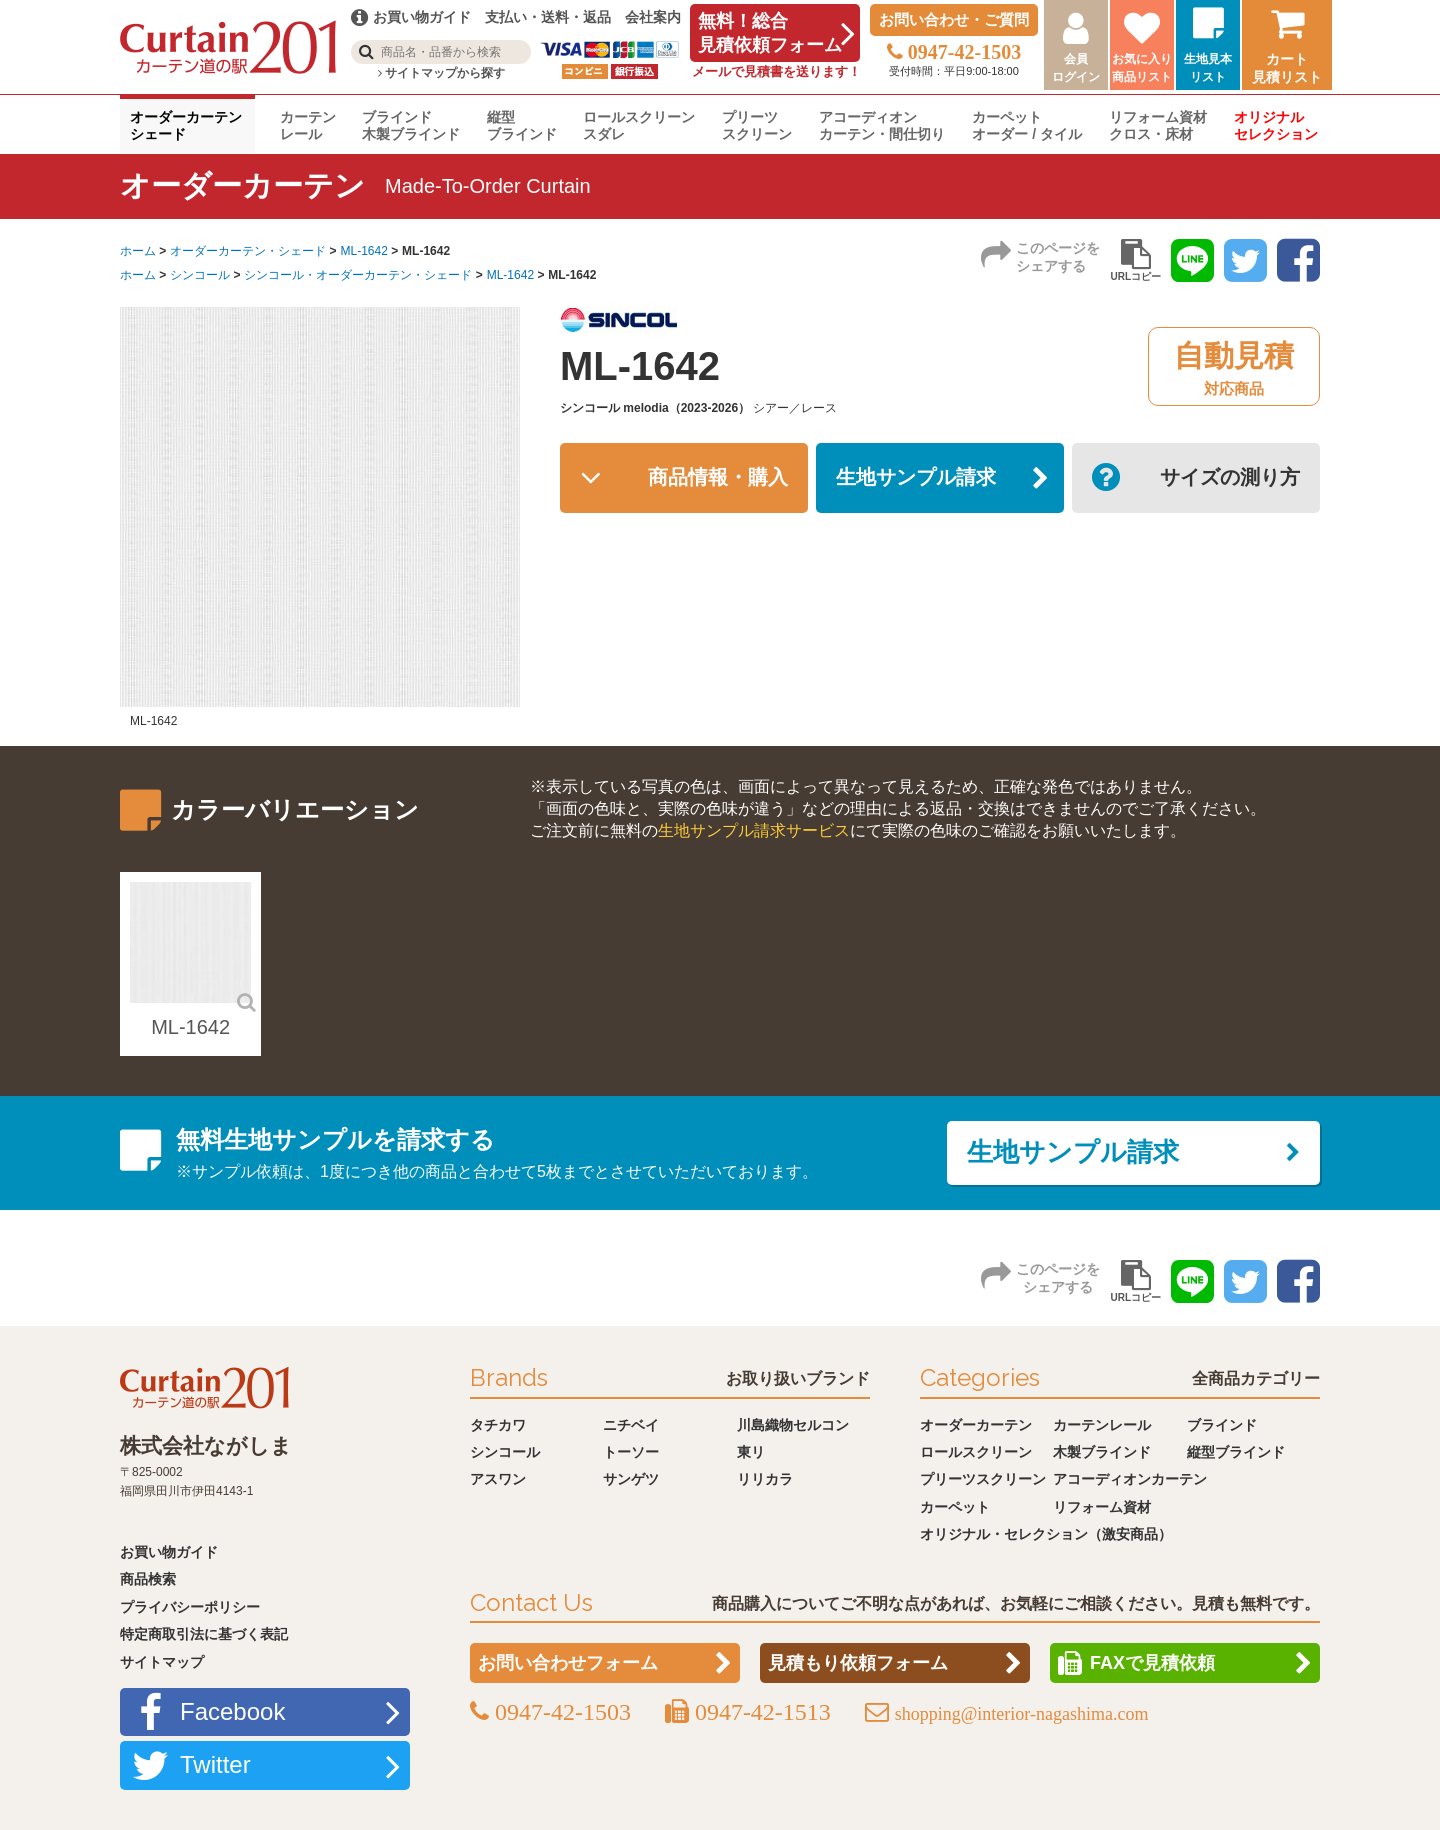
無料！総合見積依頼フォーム (770, 33)
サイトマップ (162, 1662)
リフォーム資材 (1102, 1507)
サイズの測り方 (1230, 478)
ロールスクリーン (976, 1452)
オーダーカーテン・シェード (248, 251)
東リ (751, 1452)
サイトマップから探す (441, 73)
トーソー (631, 1452)
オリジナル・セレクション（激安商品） (1046, 1534)
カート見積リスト (1287, 68)
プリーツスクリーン (757, 125)
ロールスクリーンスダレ (639, 125)
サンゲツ (631, 1479)
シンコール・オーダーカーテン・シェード (358, 275)
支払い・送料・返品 (548, 17)
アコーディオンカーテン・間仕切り (882, 125)
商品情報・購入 (718, 478)
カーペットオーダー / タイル (1027, 125)
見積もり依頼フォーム (858, 1663)
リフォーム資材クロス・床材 (1158, 125)
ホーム (138, 251)
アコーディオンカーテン (1130, 1479)
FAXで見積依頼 (1152, 1663)
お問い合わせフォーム (568, 1663)
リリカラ (765, 1479)
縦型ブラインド (522, 125)
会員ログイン (1076, 68)
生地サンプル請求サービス (754, 830)
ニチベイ (631, 1425)
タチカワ (498, 1425)
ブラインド (1222, 1425)
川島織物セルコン (793, 1425)
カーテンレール (308, 125)
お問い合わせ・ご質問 (954, 19)
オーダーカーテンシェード (186, 125)
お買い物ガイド (169, 1552)
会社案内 (653, 17)
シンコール (200, 275)
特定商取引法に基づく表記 (204, 1634)
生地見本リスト (1208, 68)
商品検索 (148, 1579)
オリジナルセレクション (1276, 125)
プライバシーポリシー (190, 1607)
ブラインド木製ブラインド (411, 125)
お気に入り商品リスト (1142, 68)
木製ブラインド (1102, 1452)
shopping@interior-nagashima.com (1022, 1714)
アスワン (498, 1479)
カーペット (955, 1507)
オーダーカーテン (976, 1425)
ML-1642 (363, 251)
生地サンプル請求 (916, 478)
